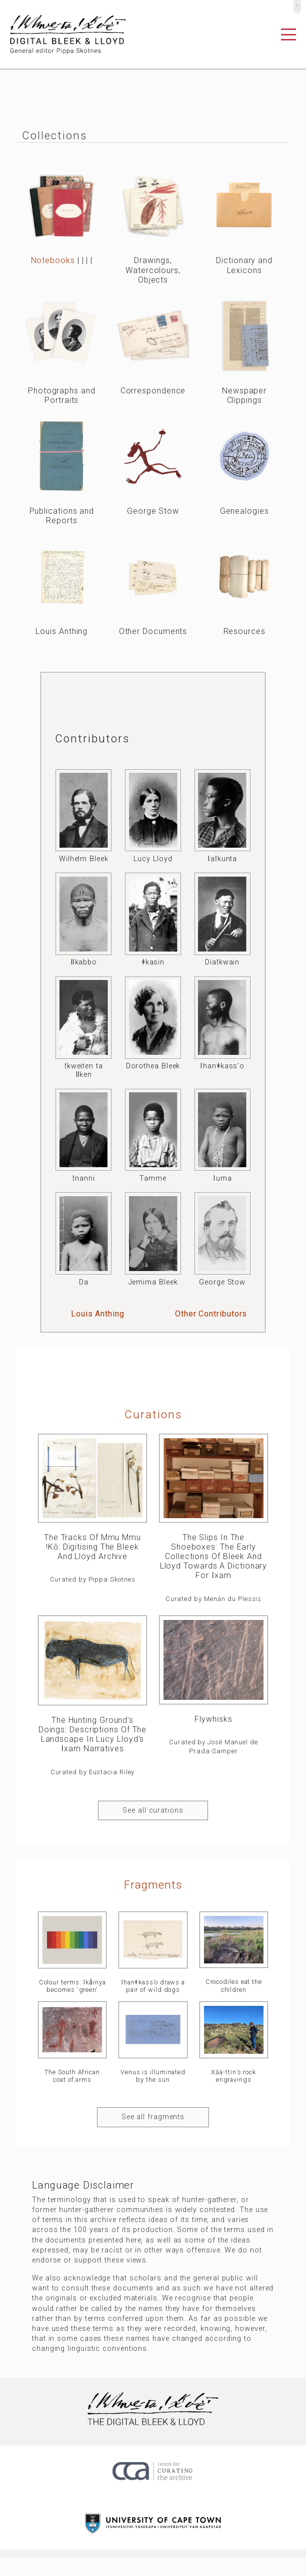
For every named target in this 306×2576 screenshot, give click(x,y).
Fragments (153, 1884)
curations (153, 1414)
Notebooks (53, 260)
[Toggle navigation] (288, 34)
